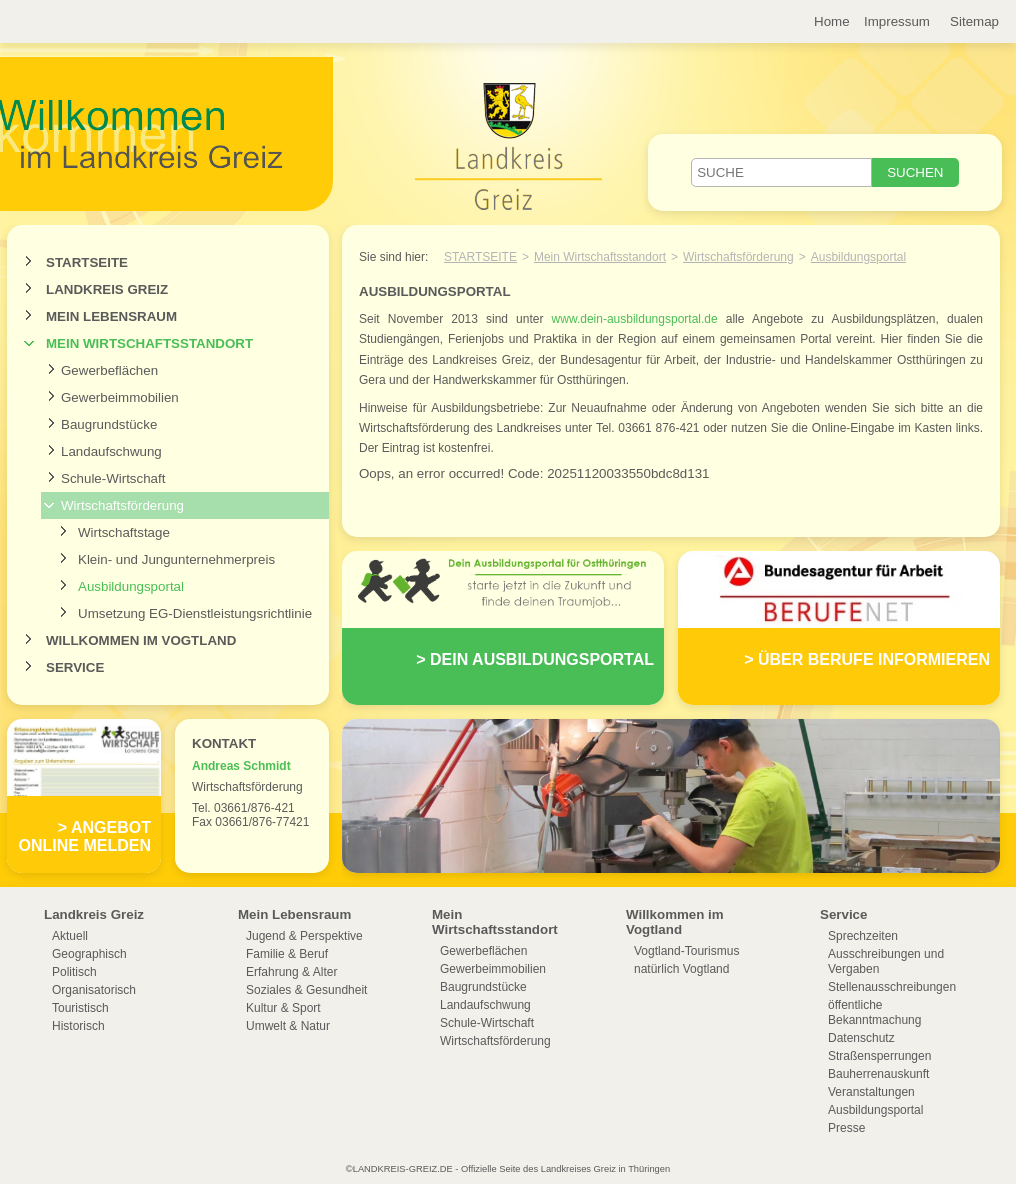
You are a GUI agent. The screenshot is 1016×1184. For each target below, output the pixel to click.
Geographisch (89, 954)
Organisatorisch (94, 990)
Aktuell (70, 936)
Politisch (74, 972)
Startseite (87, 262)
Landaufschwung (111, 451)
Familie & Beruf (287, 954)
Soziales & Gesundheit (306, 990)
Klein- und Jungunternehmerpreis (176, 559)
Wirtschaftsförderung (122, 505)
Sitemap (974, 21)
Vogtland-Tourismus (686, 951)
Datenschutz (861, 1038)
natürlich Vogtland (681, 969)
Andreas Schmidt (241, 766)
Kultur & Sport (283, 1008)
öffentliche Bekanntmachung (874, 1012)
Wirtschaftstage (124, 532)
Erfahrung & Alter (291, 972)
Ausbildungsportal (131, 586)
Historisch (78, 1026)
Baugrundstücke (109, 424)
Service (75, 667)
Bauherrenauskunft (878, 1074)
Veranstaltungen (871, 1092)
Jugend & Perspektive (304, 936)
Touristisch (80, 1008)
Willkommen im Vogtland (141, 640)
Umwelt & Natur (288, 1026)
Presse (846, 1128)
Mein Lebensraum (111, 316)
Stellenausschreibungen (892, 987)
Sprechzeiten (863, 936)
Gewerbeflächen (109, 370)
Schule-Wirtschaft (113, 478)
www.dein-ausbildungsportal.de (635, 319)
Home (832, 21)
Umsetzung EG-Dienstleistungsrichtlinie (195, 613)
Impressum (897, 21)
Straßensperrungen (879, 1056)
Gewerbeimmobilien (120, 397)
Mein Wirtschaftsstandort (149, 343)
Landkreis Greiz (107, 289)
